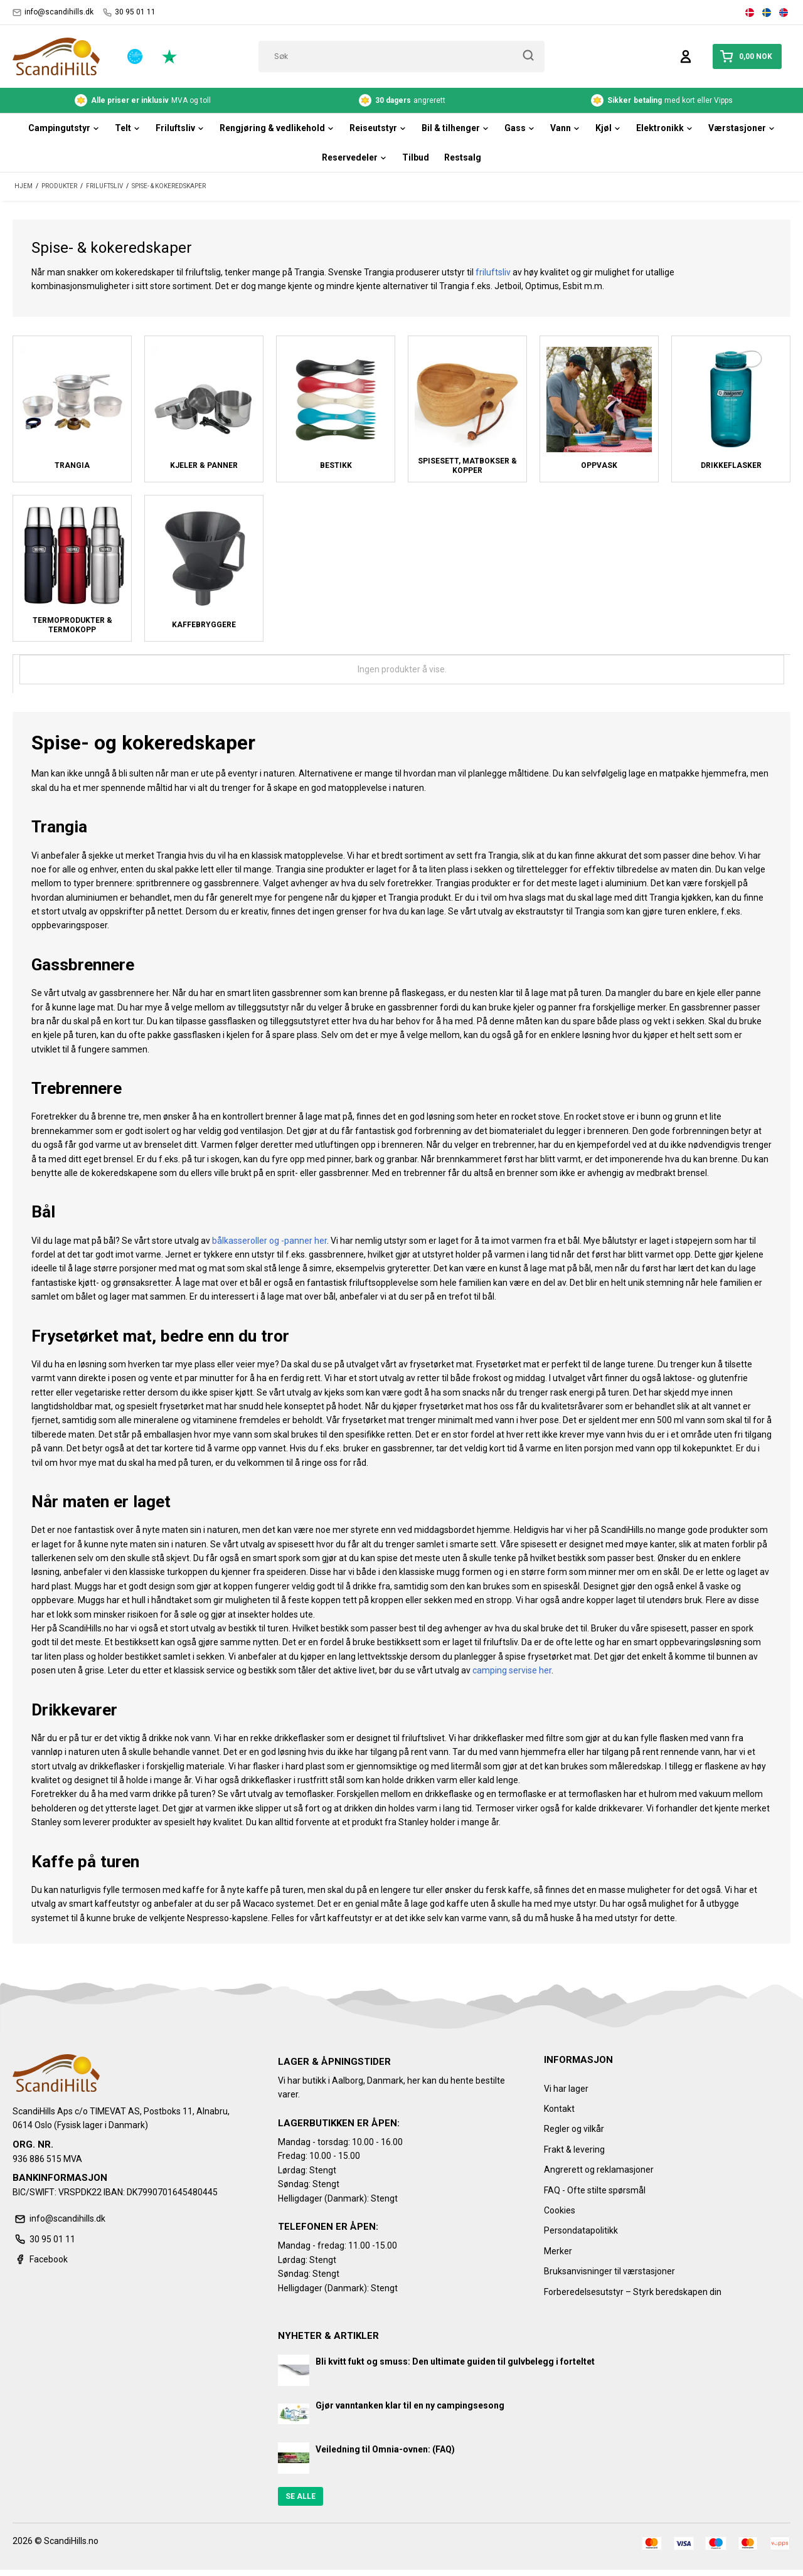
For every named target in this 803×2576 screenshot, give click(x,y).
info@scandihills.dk (53, 12)
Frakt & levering (574, 2149)
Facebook (40, 2259)
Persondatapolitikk (581, 2230)
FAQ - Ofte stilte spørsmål (595, 2190)
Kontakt (559, 2109)
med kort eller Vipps (662, 100)
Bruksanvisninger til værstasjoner (609, 2271)
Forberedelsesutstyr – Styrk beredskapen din (632, 2292)
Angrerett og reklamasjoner (599, 2170)
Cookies (559, 2210)
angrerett (402, 100)
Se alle (300, 2496)
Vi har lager (566, 2089)
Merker (558, 2251)
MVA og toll (143, 100)
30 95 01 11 (129, 12)
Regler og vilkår (574, 2129)
